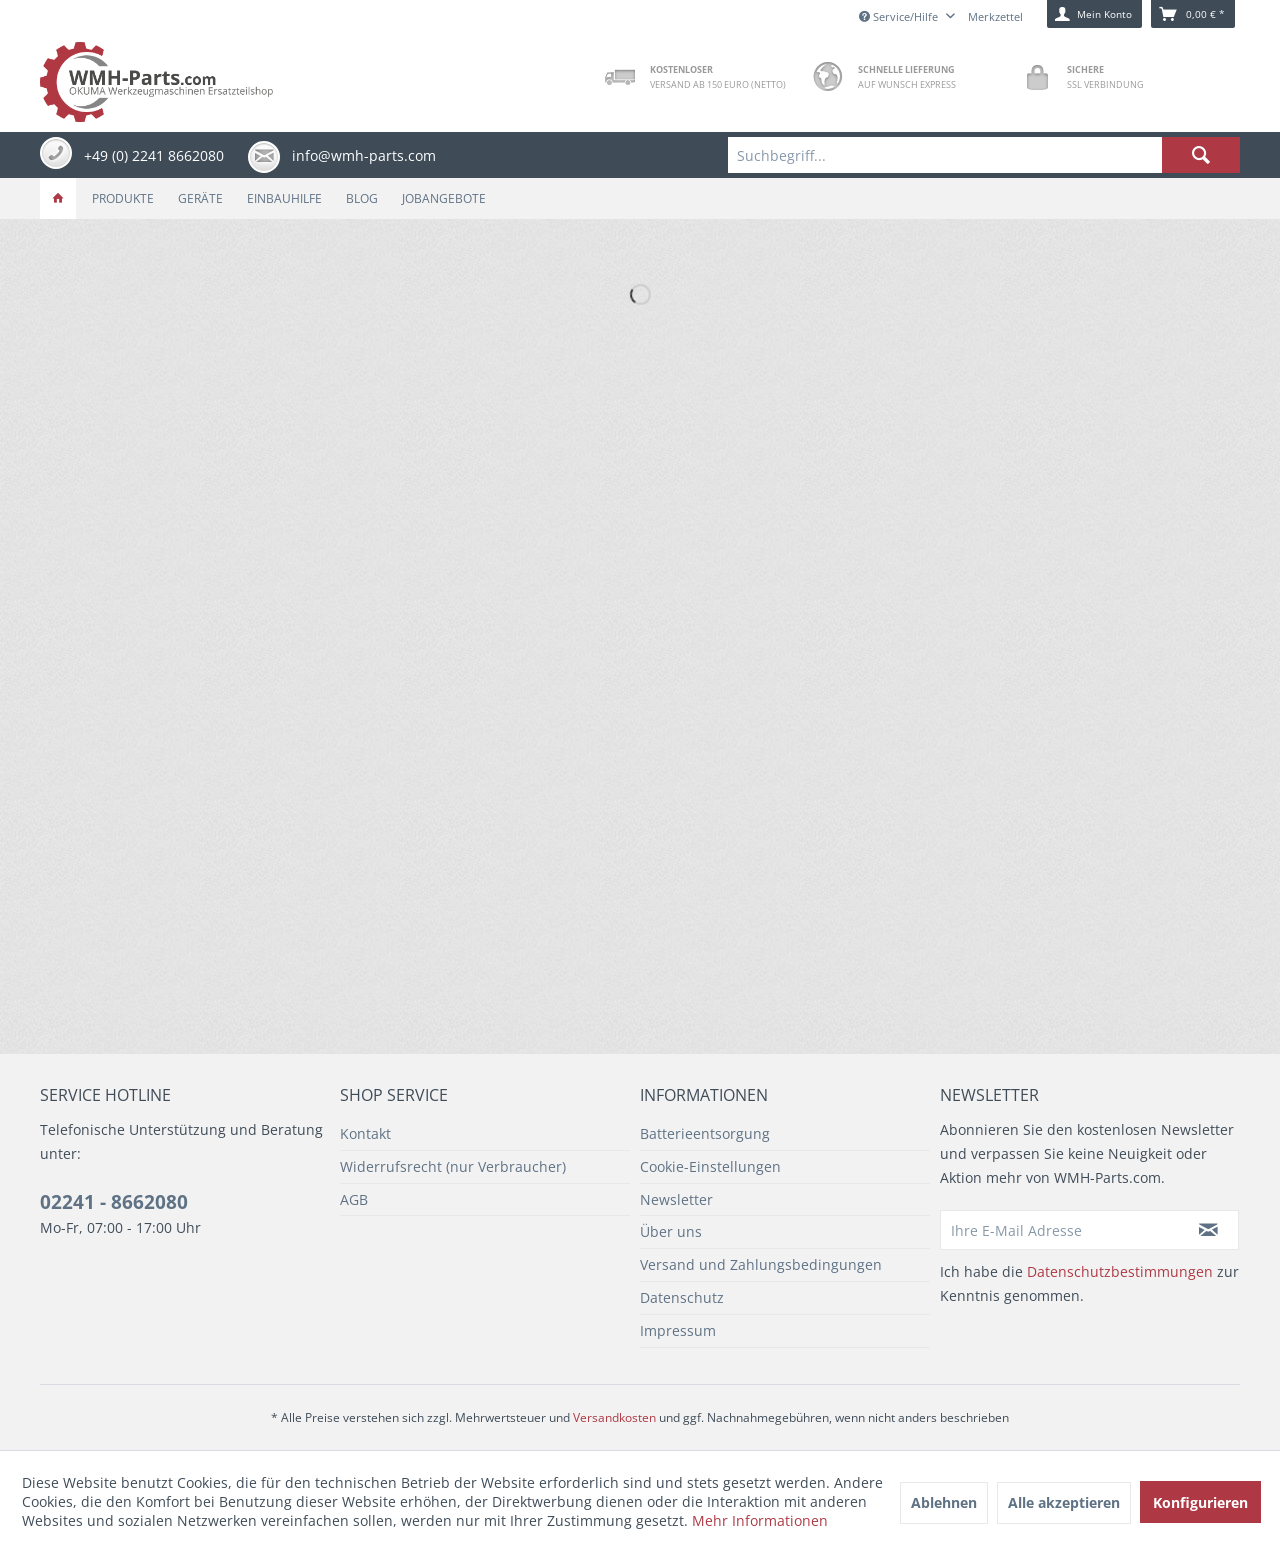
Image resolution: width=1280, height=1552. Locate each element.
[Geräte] (200, 198)
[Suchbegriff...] (984, 155)
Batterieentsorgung (705, 1133)
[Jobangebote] (444, 198)
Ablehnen (944, 1502)
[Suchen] (1201, 155)
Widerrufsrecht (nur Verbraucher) (453, 1166)
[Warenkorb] (1193, 14)
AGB (354, 1199)
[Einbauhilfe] (284, 198)
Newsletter (676, 1199)
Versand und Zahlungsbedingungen (761, 1264)
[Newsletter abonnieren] (1209, 1230)
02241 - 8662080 (114, 1202)
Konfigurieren (1200, 1502)
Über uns (671, 1231)
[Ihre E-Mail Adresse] (1060, 1230)
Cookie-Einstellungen (710, 1166)
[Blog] (362, 198)
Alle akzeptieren (1064, 1502)
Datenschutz (682, 1297)
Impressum (678, 1330)
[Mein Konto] (1094, 14)
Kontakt (365, 1133)
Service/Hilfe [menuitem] (900, 16)
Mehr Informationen (760, 1520)
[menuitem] (984, 155)
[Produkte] (123, 198)
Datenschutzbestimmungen (1120, 1271)
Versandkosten (614, 1417)
